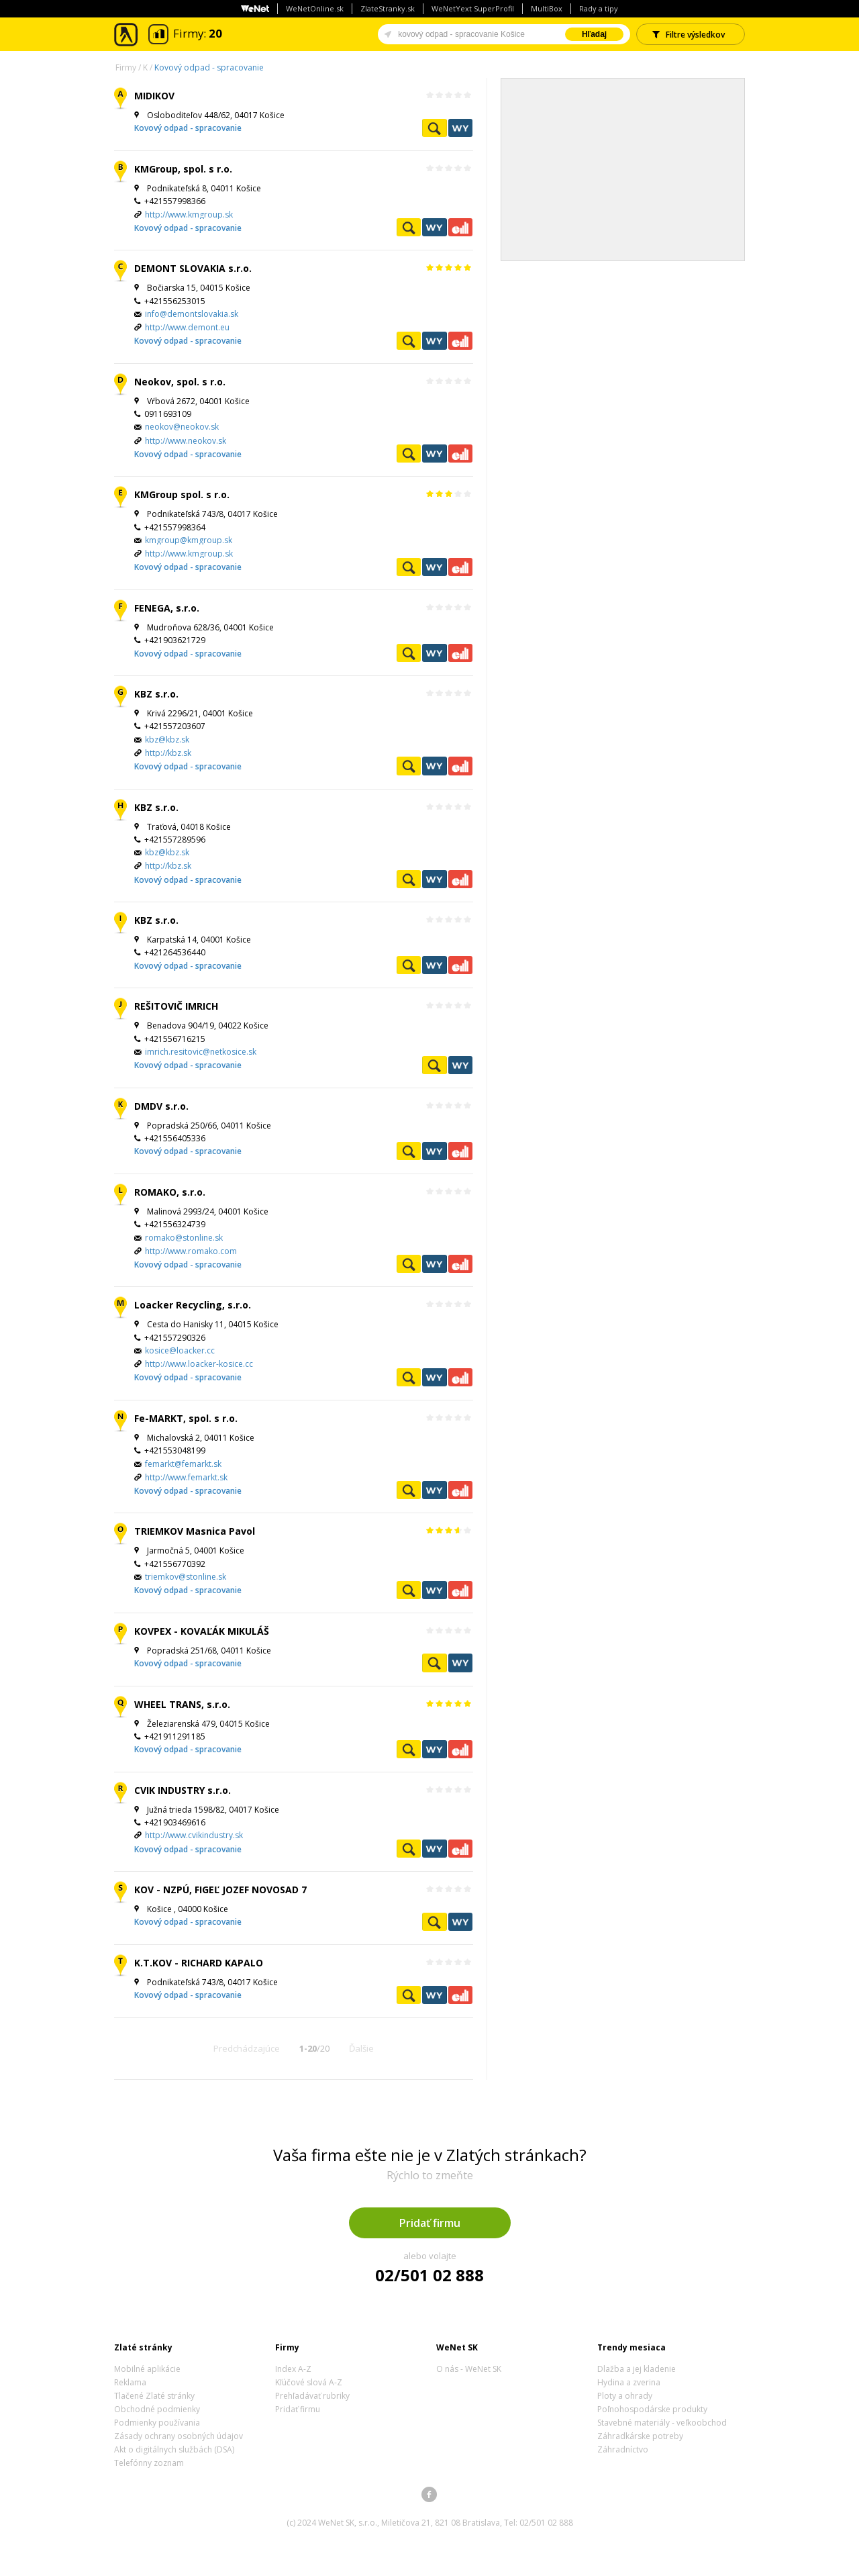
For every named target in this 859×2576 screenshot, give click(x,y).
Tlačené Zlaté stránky (154, 2395)
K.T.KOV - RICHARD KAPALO (198, 1962)
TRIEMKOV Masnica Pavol (194, 1531)
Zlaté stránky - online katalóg (126, 34)
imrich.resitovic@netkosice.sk (200, 1051)
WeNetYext (460, 128)
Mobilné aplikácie (147, 2369)
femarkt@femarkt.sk (183, 1464)
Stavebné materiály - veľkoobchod (662, 2422)
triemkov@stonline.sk (185, 1576)
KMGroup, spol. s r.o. (183, 168)
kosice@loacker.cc (180, 1350)
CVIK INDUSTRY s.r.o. (182, 1790)
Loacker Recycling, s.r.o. (192, 1304)
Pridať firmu (429, 2222)
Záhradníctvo (622, 2449)
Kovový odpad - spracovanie (209, 67)
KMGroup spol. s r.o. (182, 494)
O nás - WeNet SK (468, 2369)
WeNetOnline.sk (315, 8)
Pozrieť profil (434, 128)
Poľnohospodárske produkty (652, 2409)
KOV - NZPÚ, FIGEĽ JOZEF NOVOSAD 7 (220, 1889)
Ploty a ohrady (624, 2395)
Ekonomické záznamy (460, 227)
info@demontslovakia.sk (191, 314)
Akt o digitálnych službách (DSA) (174, 2449)
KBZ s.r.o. (156, 693)
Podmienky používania (157, 2422)
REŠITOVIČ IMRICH (176, 1006)
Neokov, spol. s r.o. (179, 381)
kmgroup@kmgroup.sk (188, 540)
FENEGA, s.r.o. (166, 608)
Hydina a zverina (628, 2382)
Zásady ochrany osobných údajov (178, 2436)
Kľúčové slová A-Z (308, 2382)
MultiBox (546, 8)
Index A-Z (293, 2369)
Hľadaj (594, 34)
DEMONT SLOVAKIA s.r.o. (193, 268)
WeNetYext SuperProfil (473, 8)
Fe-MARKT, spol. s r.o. (186, 1418)
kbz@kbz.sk (167, 739)
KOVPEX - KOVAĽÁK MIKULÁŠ (201, 1631)
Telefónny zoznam (149, 2463)
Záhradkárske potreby (640, 2436)
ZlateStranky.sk (387, 8)
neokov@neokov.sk (182, 426)
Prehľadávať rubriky (312, 2395)
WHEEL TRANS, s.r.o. (182, 1704)
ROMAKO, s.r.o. (169, 1192)
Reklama (130, 2382)
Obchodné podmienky (157, 2409)
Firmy (125, 67)
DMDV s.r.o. (161, 1106)
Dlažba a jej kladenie (636, 2369)
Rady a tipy (598, 8)
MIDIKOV (154, 95)
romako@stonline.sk (184, 1237)
